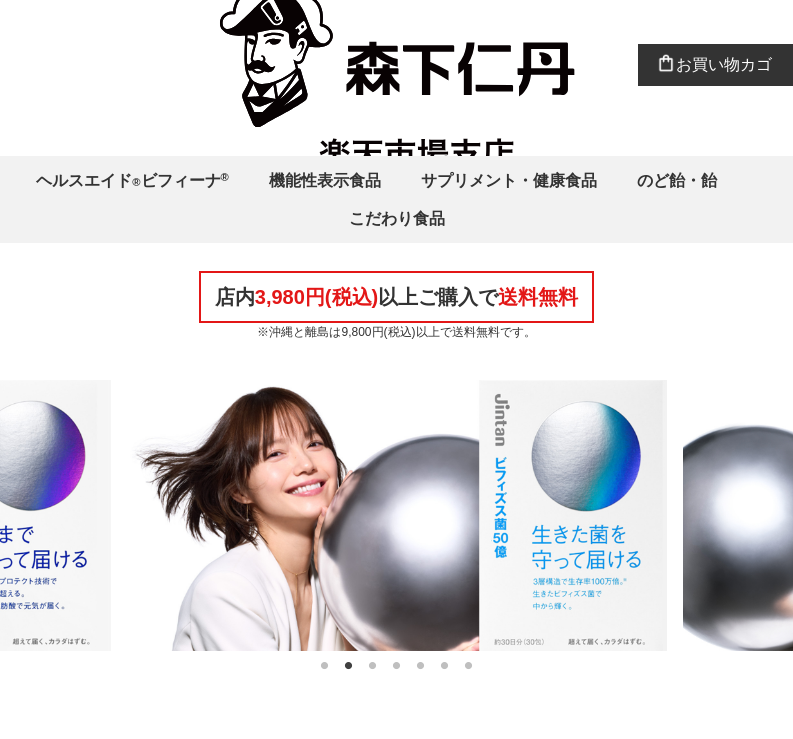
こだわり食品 (397, 218)
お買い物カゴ (724, 64)
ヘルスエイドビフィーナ (132, 180)
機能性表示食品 (325, 180)
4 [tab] (397, 666)
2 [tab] (349, 666)
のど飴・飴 (677, 180)
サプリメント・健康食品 (509, 180)
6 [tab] (445, 666)
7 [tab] (469, 666)
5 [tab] (421, 666)
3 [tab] (373, 666)
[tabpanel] (397, 515)
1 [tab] (325, 666)
